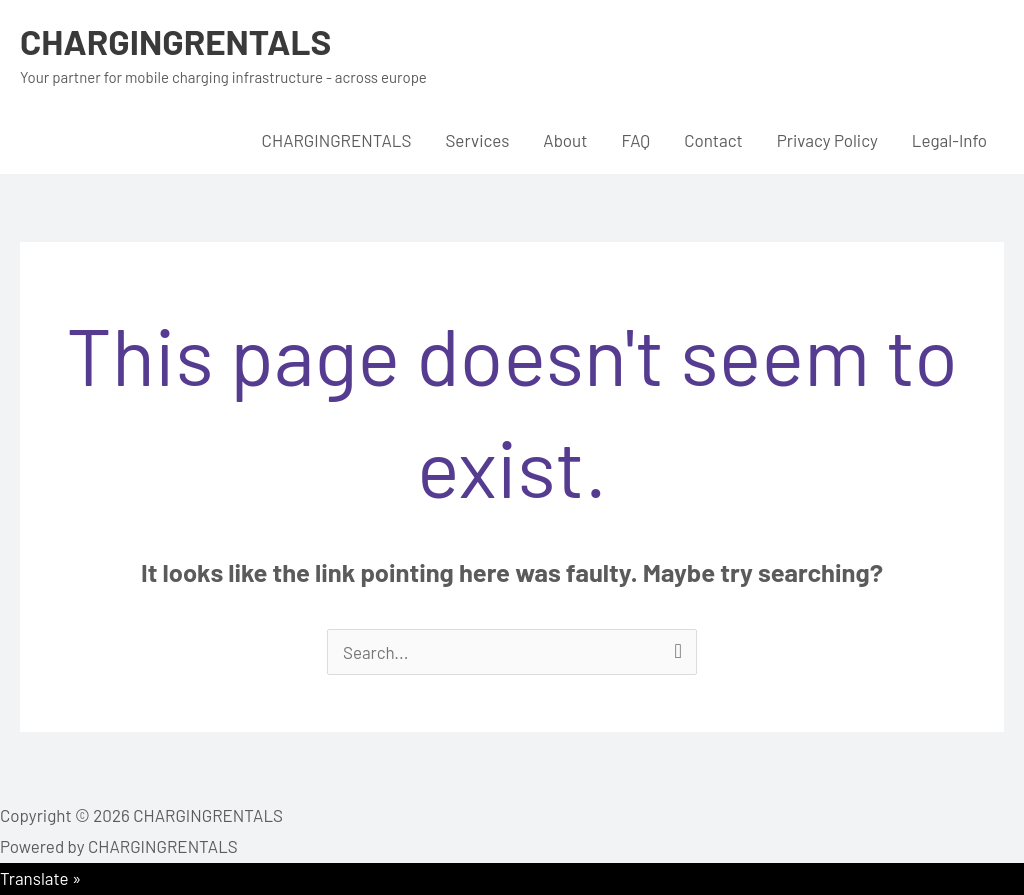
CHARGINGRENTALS (175, 41)
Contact (713, 140)
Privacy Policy (827, 140)
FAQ (635, 140)
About (565, 140)
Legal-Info (949, 140)
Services (477, 140)
